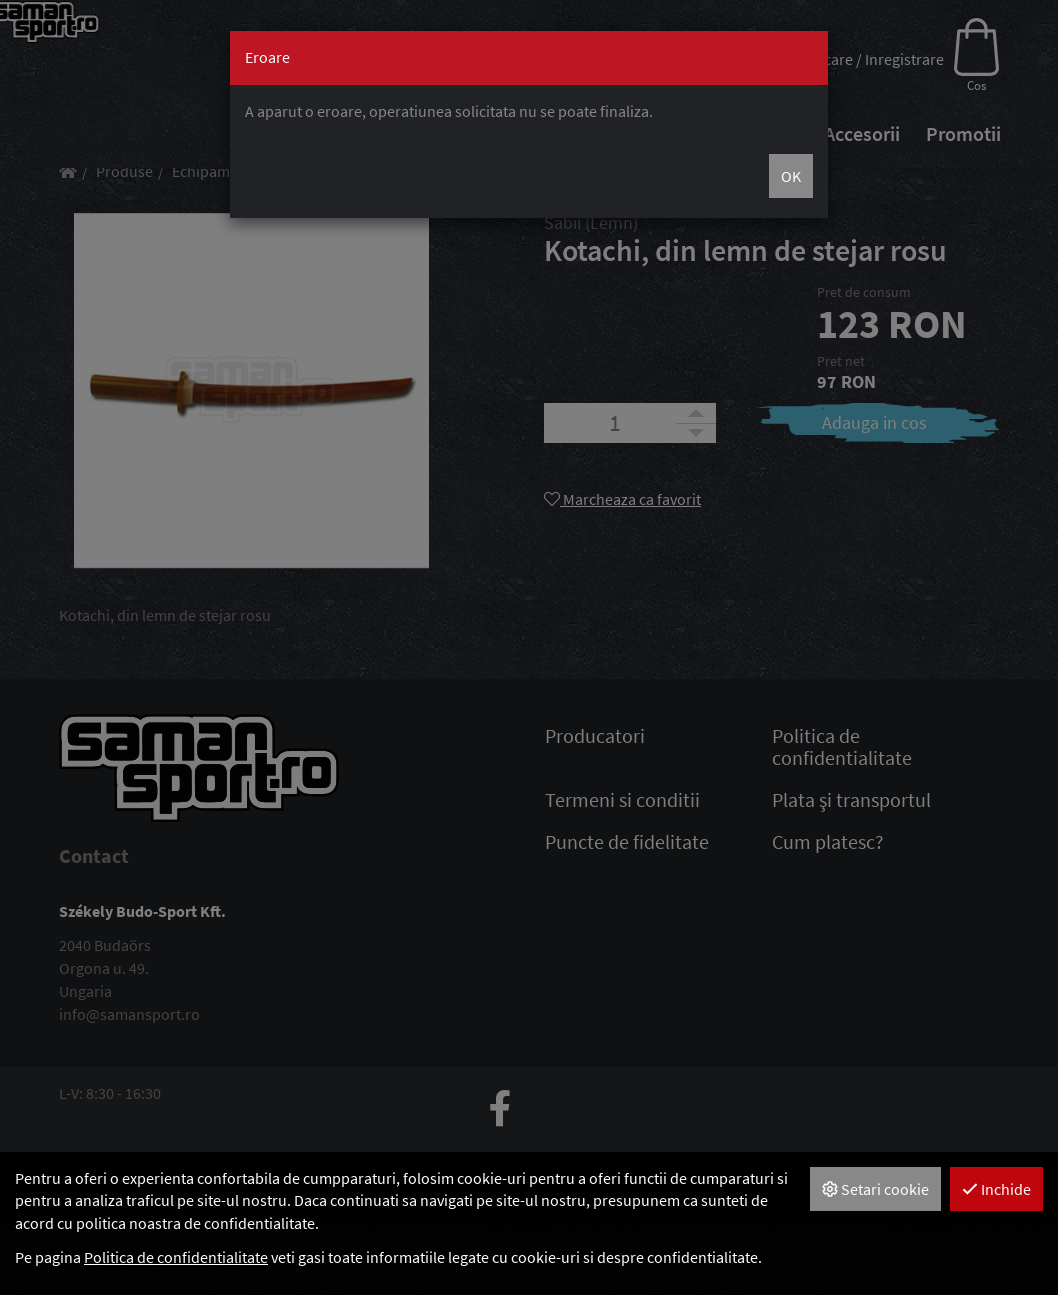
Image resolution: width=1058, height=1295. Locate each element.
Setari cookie (875, 1189)
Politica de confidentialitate (176, 1257)
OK (791, 176)
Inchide (996, 1189)
